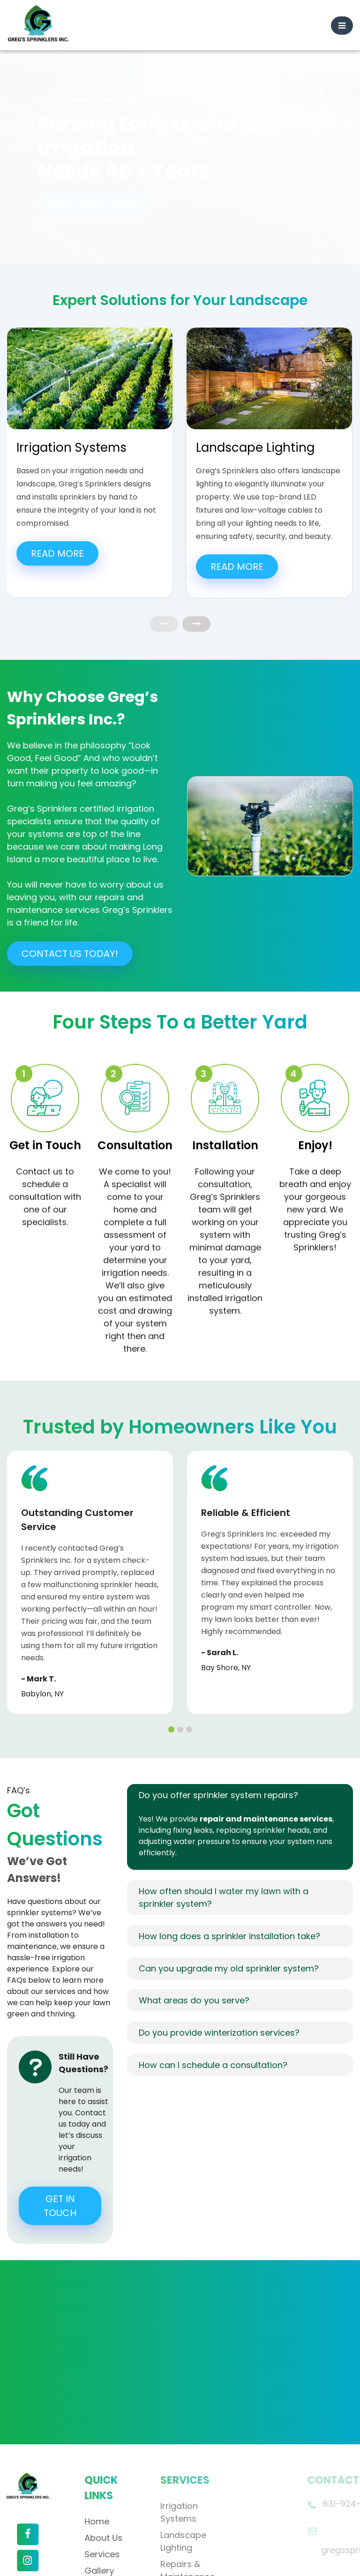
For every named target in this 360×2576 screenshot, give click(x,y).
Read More (57, 471)
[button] (171, 1648)
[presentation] (164, 542)
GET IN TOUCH (60, 2124)
